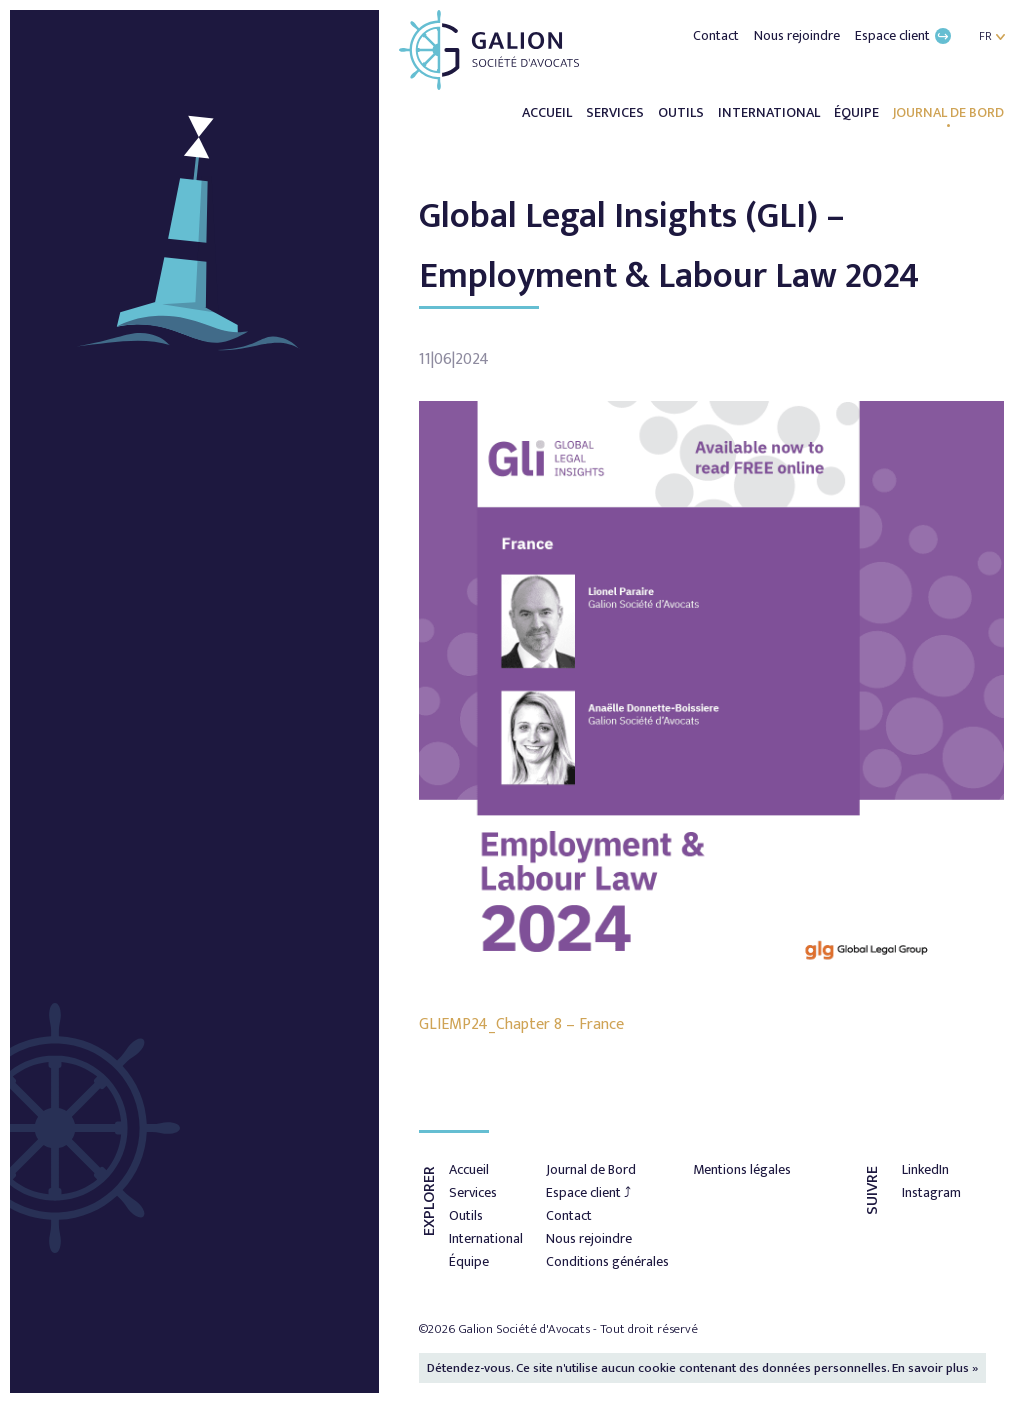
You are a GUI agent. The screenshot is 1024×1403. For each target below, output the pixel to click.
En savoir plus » (935, 1368)
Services (616, 112)
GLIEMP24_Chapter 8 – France (521, 1024)
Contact (717, 35)
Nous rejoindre (798, 35)
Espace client (903, 35)
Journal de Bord (948, 112)
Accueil (548, 112)
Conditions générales (607, 1261)
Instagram (931, 1192)
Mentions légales (742, 1169)
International (770, 112)
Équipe (858, 112)
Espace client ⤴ (588, 1192)
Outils (682, 112)
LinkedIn (925, 1169)
